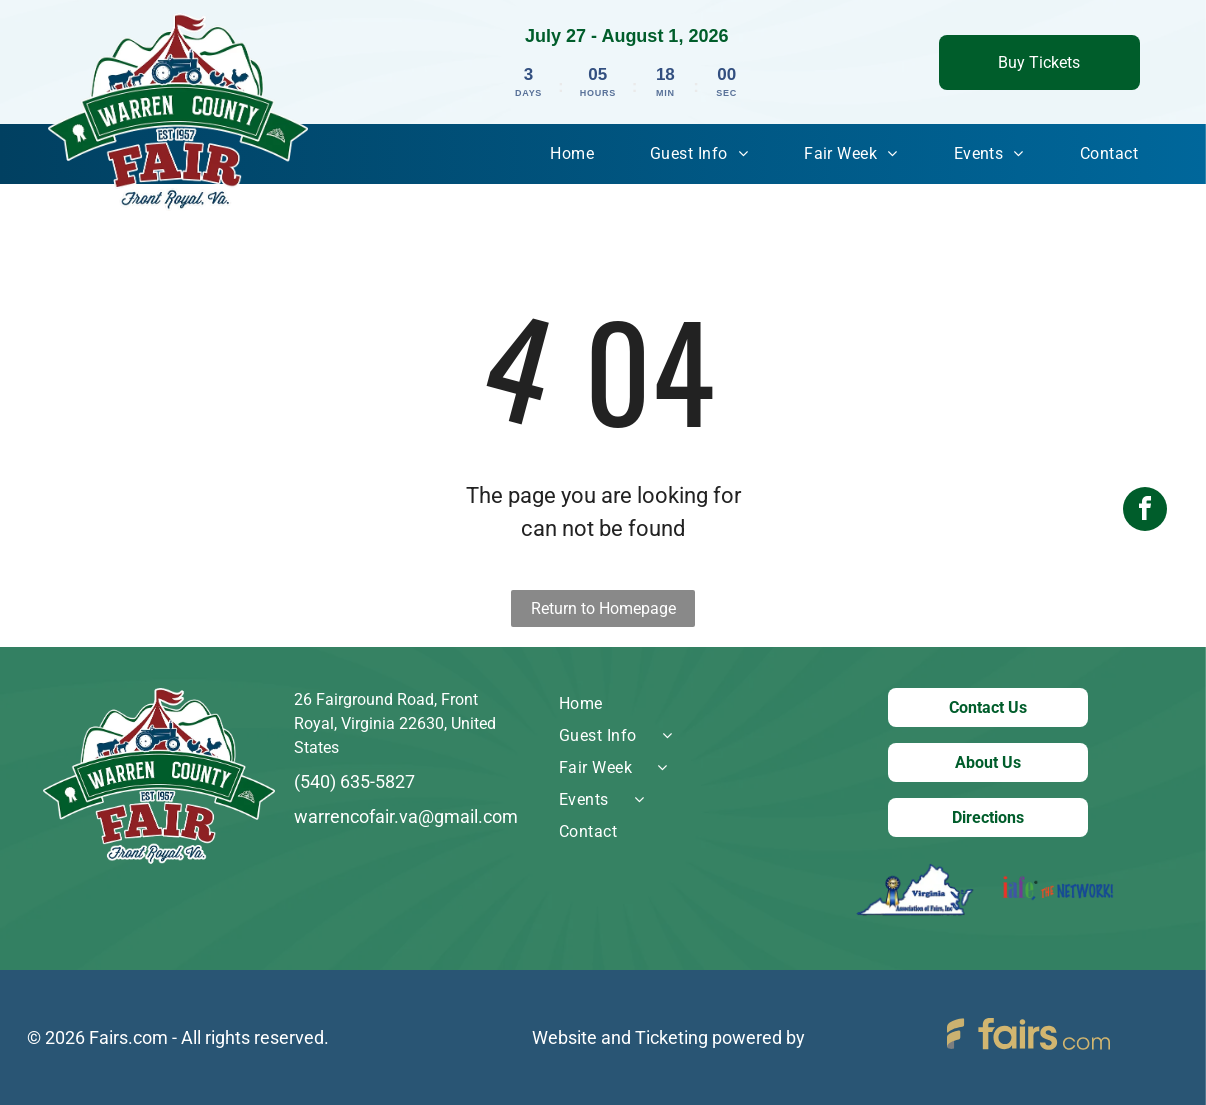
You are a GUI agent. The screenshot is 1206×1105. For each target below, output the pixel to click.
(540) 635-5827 (354, 781)
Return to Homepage (603, 608)
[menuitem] (572, 154)
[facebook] (1145, 552)
